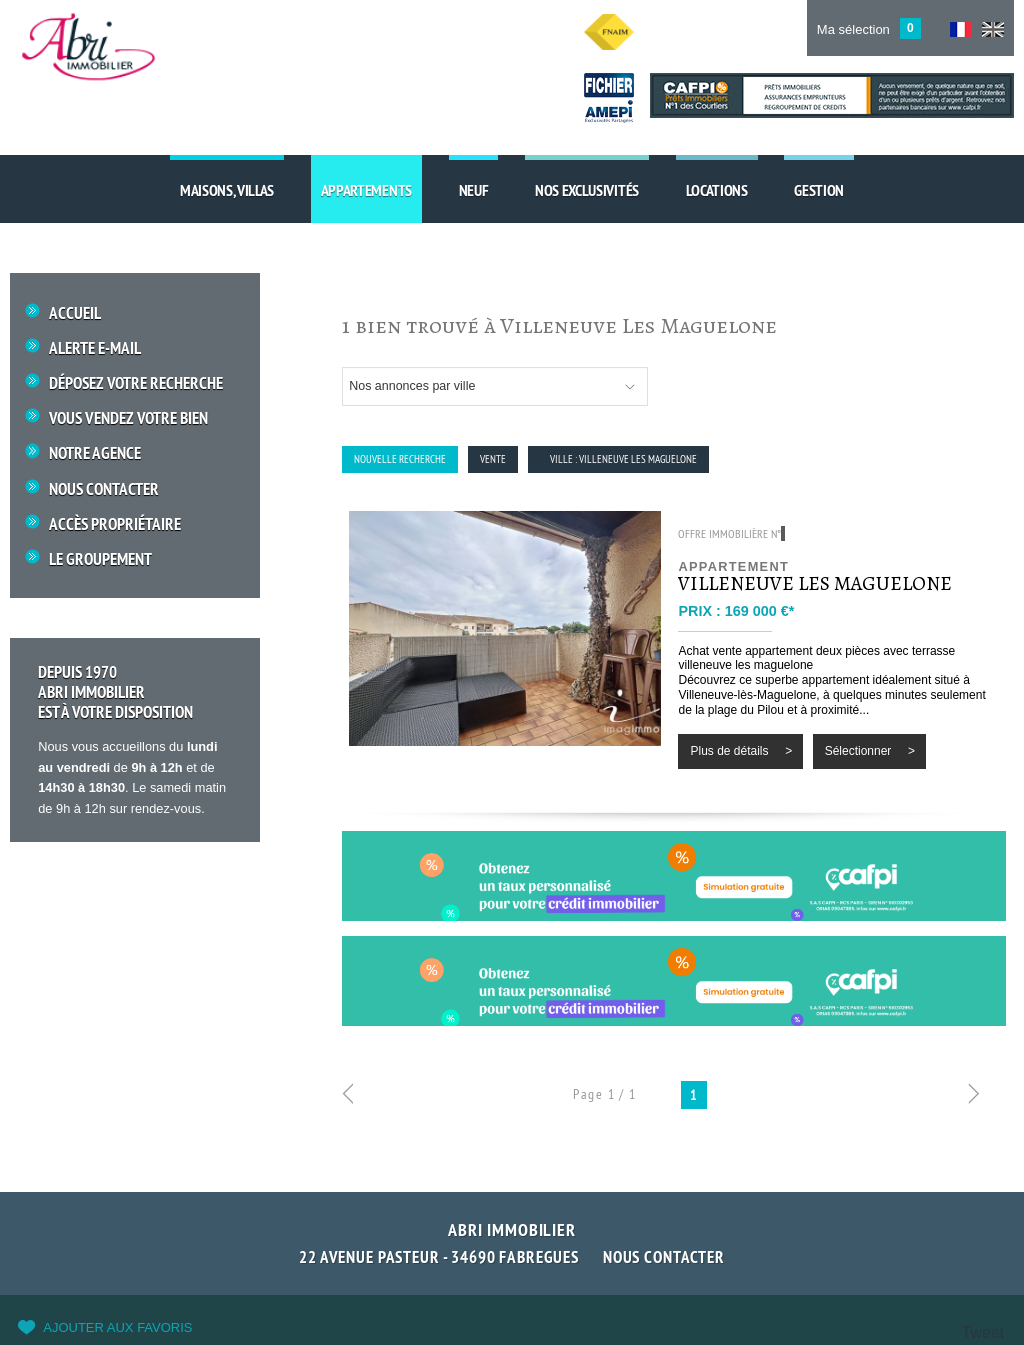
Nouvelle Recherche (400, 459)
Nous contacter (664, 1257)
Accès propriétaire (115, 524)
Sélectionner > (870, 751)
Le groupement (100, 559)
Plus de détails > (741, 751)
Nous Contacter (104, 489)
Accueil (75, 313)
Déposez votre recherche (136, 383)
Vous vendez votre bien (128, 418)
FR (961, 29)
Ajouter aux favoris (117, 1327)
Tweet (983, 1332)
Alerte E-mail (95, 348)
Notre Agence (95, 453)
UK (993, 29)
